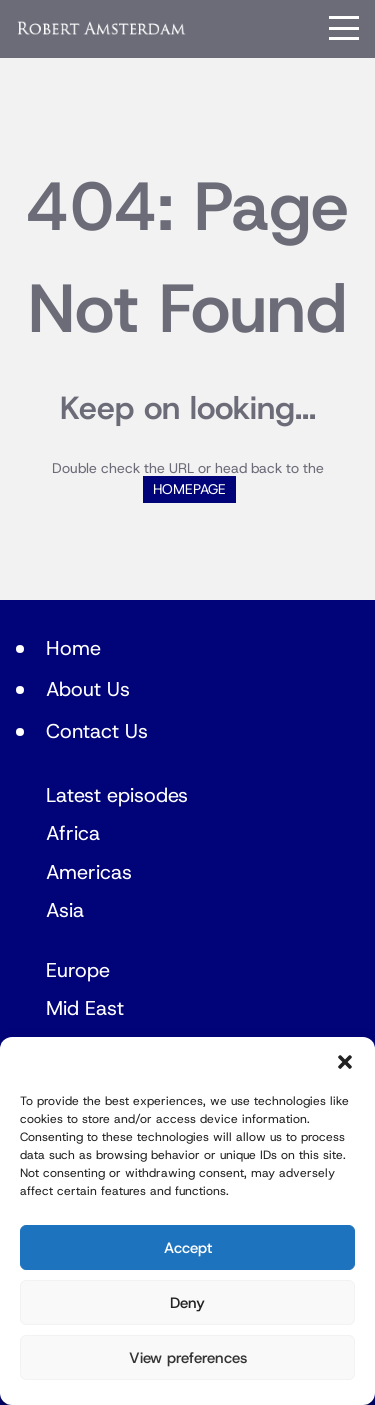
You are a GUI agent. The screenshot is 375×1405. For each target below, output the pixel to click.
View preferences (188, 1358)
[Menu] (344, 28)
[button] (345, 1062)
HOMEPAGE (189, 489)
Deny (187, 1303)
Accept (188, 1248)
